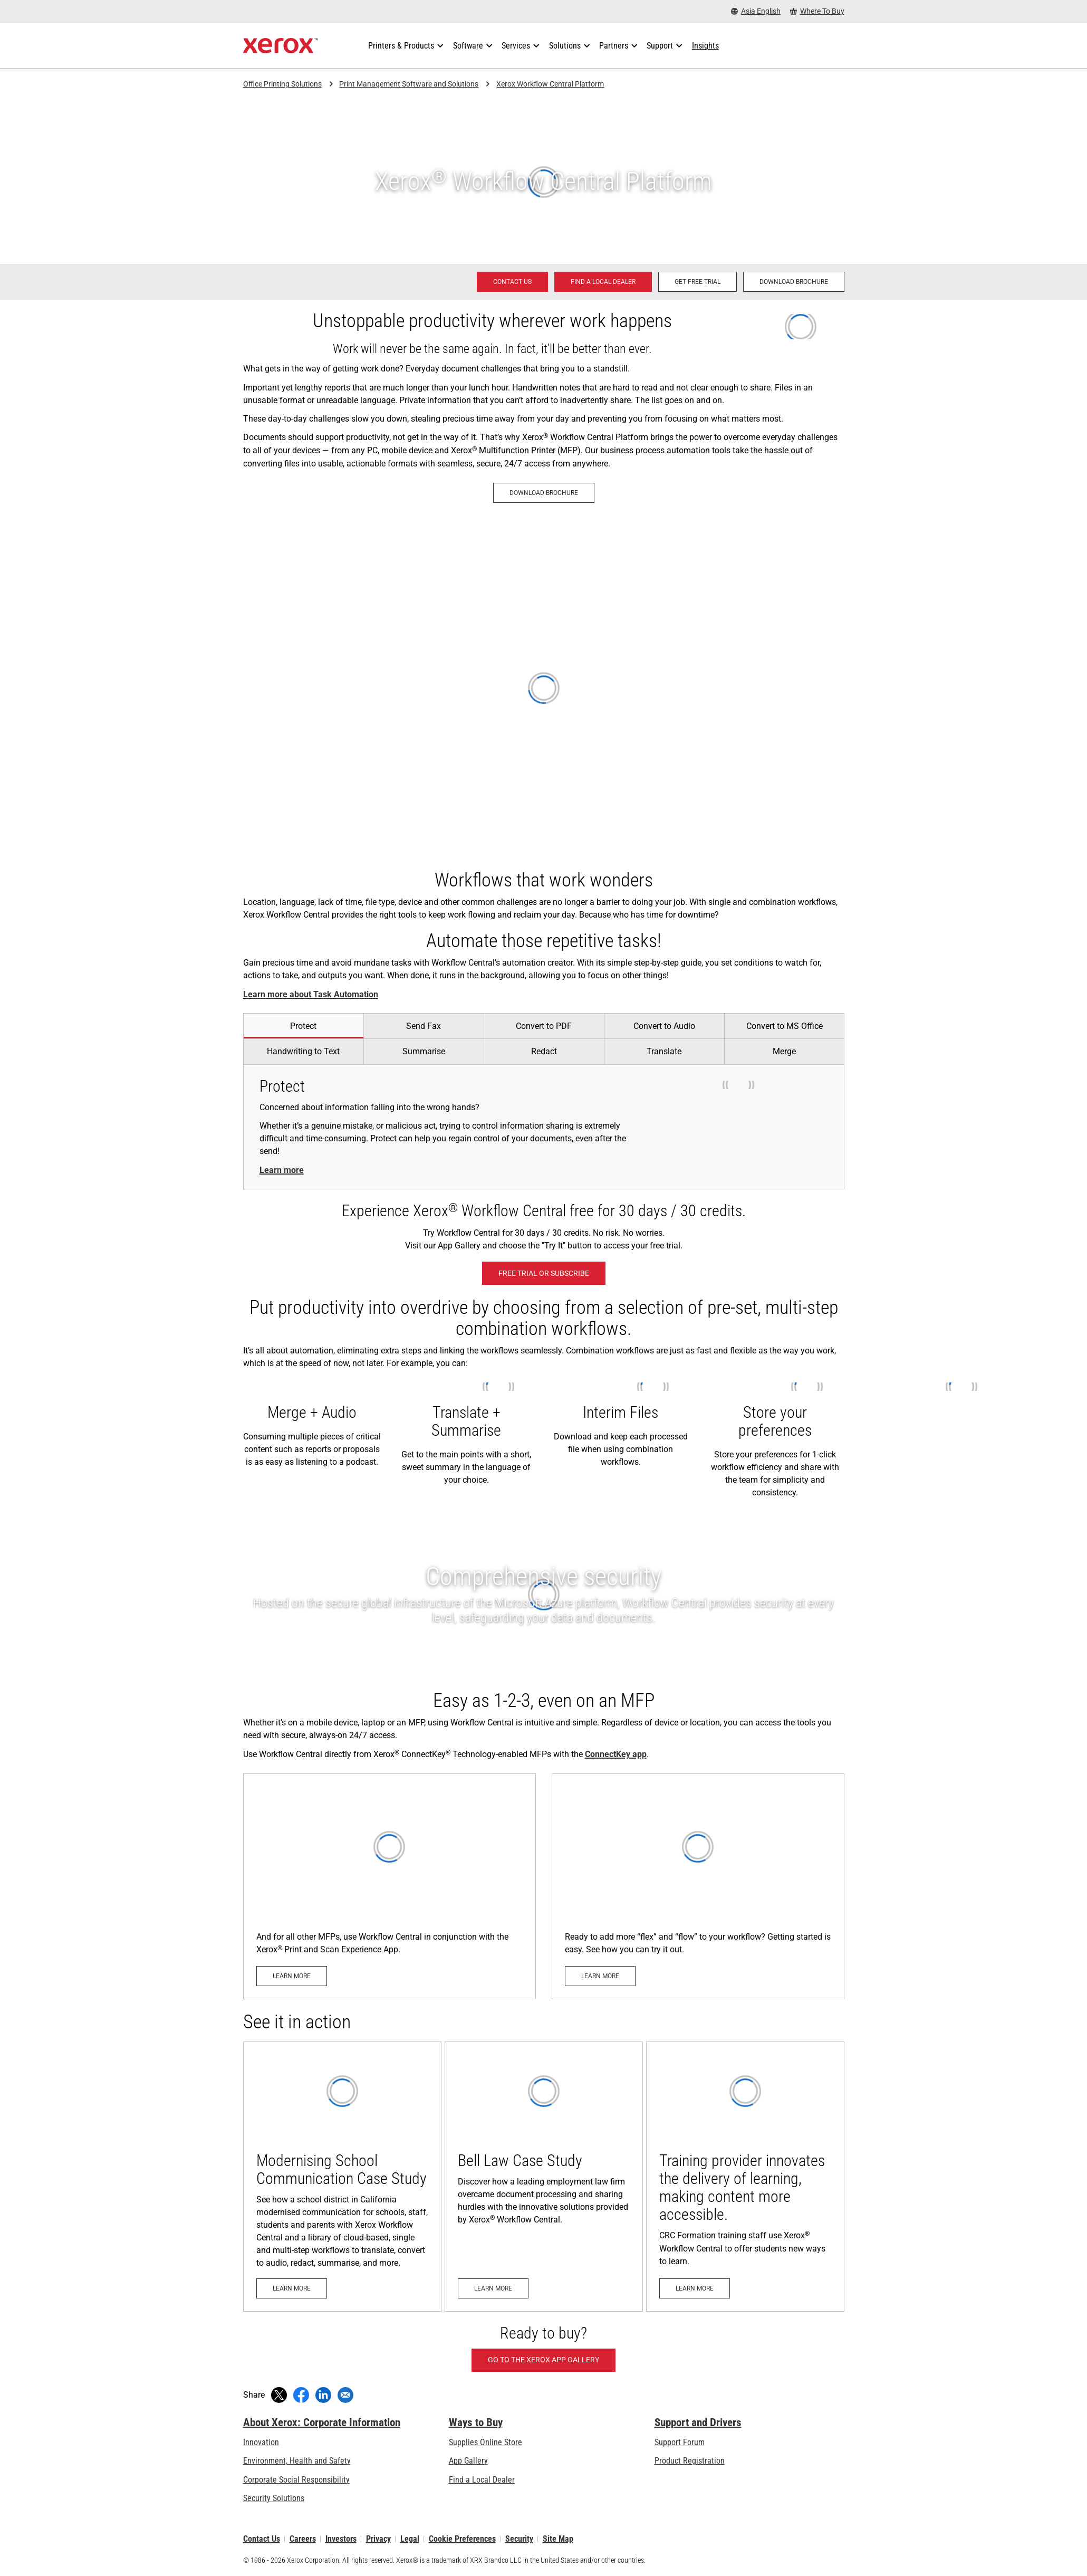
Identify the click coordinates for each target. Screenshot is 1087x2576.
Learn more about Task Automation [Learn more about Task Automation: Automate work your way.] (310, 994)
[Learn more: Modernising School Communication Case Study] (342, 2177)
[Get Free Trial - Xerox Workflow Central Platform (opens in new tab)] (697, 282)
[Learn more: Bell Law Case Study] (543, 2177)
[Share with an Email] (345, 2395)
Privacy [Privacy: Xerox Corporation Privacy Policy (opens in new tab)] (378, 2539)
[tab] (303, 1025)
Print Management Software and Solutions (408, 84)
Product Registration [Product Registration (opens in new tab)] (690, 2461)
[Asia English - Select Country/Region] (756, 11)
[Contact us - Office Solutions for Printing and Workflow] (512, 282)
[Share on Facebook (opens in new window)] (301, 2395)
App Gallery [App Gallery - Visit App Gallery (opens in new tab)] (468, 2461)
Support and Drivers (698, 2422)
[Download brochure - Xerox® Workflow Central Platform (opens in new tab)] (793, 282)
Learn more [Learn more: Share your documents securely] (281, 1170)
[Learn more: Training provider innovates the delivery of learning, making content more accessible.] (745, 2177)
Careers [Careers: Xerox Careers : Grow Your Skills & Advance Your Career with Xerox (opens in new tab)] (303, 2539)
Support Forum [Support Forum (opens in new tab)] (680, 2442)
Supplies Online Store (485, 2442)
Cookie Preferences (462, 2539)
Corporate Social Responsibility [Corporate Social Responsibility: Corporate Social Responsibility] (296, 2480)
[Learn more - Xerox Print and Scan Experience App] (389, 1886)
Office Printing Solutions (282, 84)
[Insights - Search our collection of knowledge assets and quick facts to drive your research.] (705, 46)
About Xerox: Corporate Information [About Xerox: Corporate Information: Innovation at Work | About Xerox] (321, 2422)
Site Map (558, 2539)
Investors (341, 2539)
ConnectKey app (616, 1754)
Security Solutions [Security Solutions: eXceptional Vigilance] (273, 2498)
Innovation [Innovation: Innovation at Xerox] (261, 2442)
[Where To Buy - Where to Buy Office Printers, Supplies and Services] (817, 11)
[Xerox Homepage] (281, 46)
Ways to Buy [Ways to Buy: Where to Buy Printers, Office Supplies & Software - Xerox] (476, 2422)
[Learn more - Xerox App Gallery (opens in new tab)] (698, 1886)
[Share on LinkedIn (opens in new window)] (323, 2395)
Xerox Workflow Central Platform (550, 84)
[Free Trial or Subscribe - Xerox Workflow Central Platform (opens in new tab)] (543, 1273)
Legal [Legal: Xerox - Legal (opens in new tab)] (409, 2539)
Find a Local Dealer (482, 2480)
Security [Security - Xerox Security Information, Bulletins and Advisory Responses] (519, 2539)
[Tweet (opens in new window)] (279, 2395)
